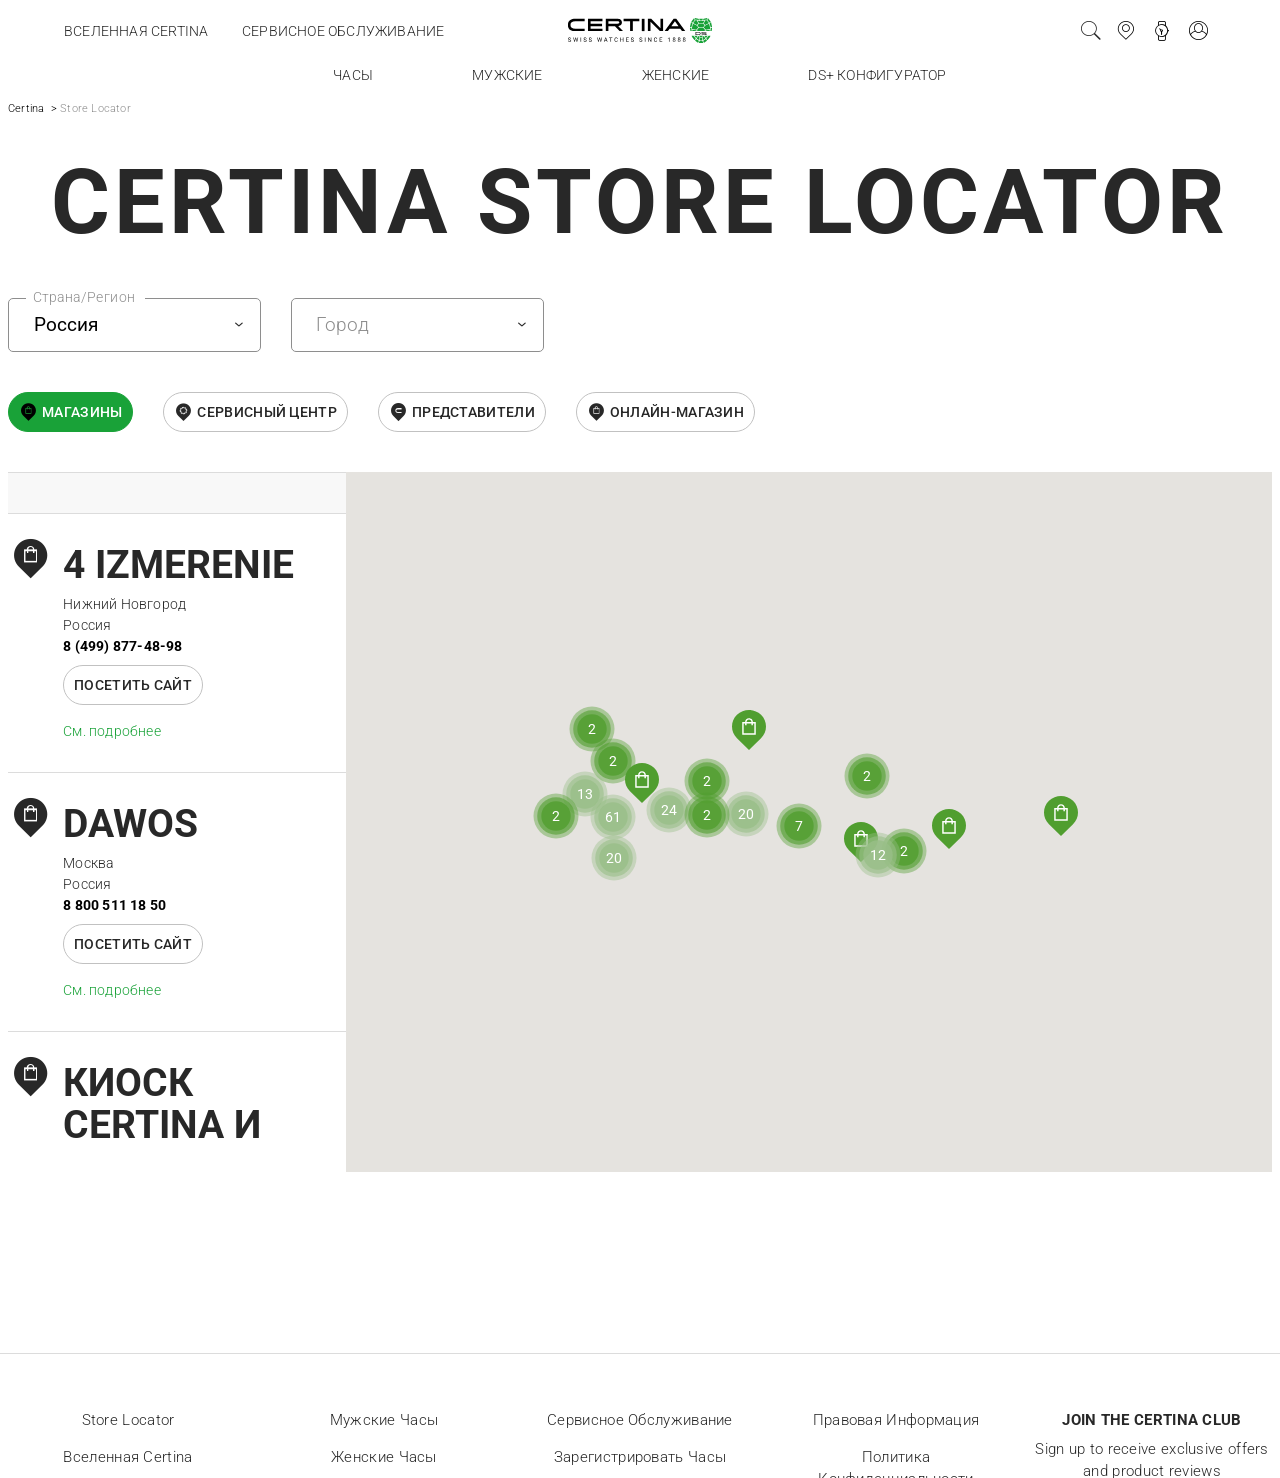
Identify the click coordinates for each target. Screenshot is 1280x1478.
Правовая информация (896, 1420)
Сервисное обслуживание (343, 31)
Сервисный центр (267, 412)
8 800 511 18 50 (114, 905)
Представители (473, 412)
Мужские (507, 75)
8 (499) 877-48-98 (122, 646)
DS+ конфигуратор (877, 75)
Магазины (82, 412)
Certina (26, 108)
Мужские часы (384, 1420)
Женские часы (384, 1457)
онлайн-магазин (677, 412)
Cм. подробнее (112, 731)
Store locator (128, 1420)
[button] (1061, 816)
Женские (675, 75)
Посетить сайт (133, 685)
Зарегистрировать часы (640, 1457)
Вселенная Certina (136, 31)
